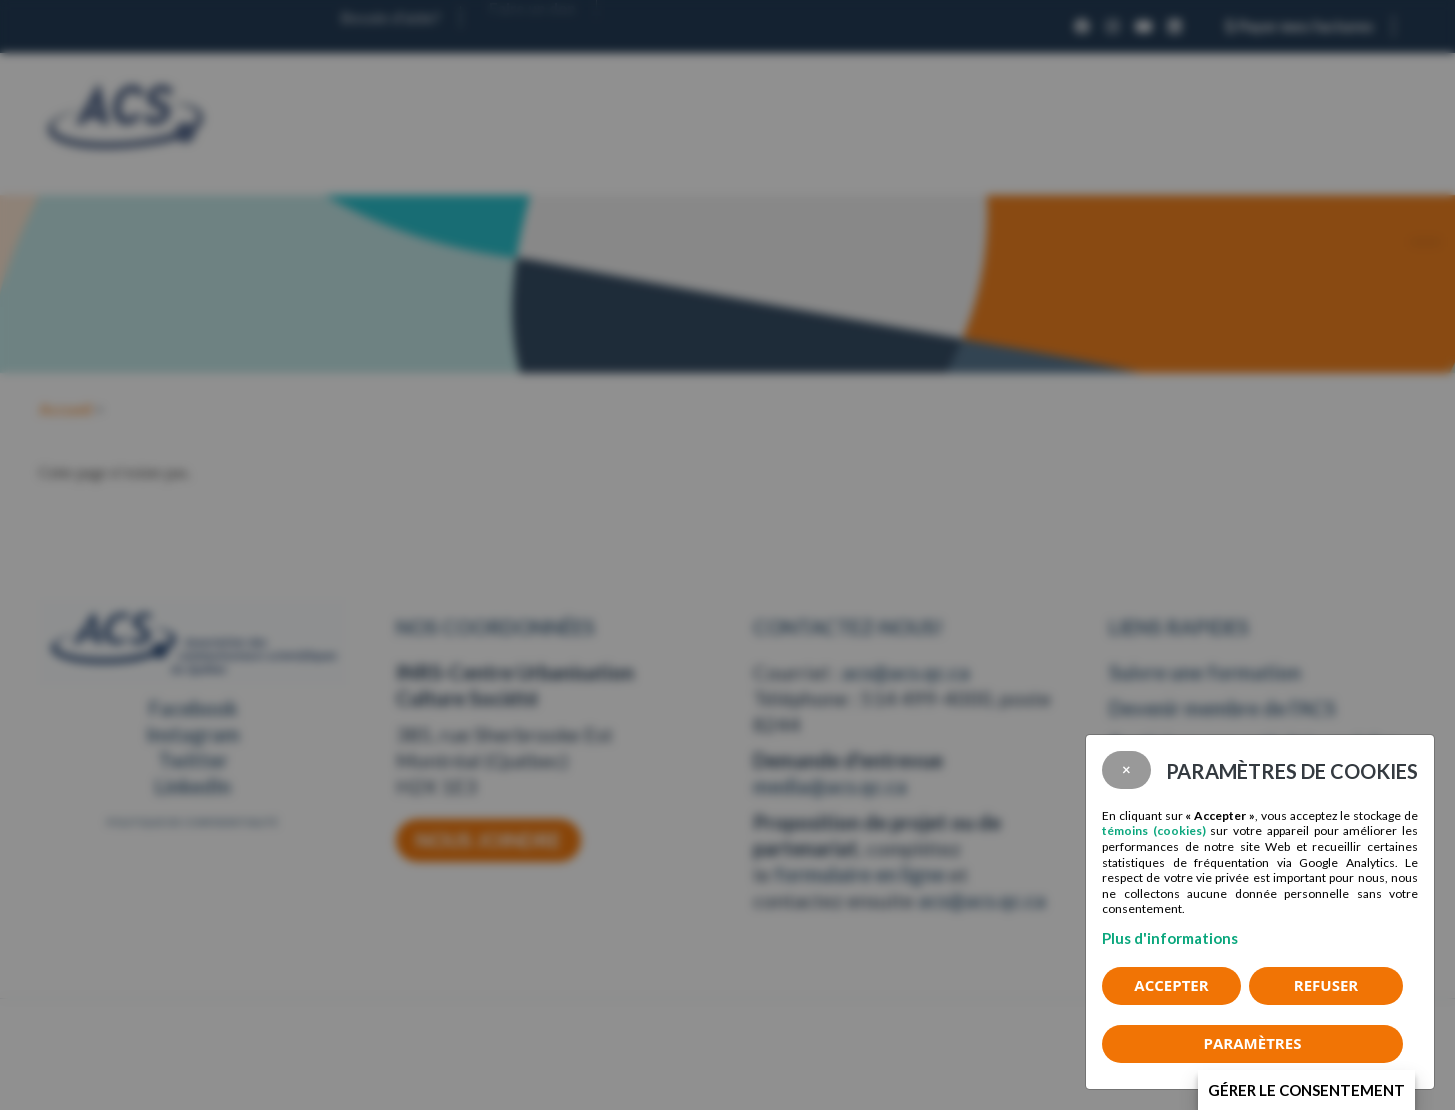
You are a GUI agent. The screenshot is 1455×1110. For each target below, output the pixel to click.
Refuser (1326, 985)
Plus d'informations (1170, 938)
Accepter (1171, 985)
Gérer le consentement (1306, 1090)
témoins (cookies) (1154, 830)
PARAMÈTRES (1253, 1043)
